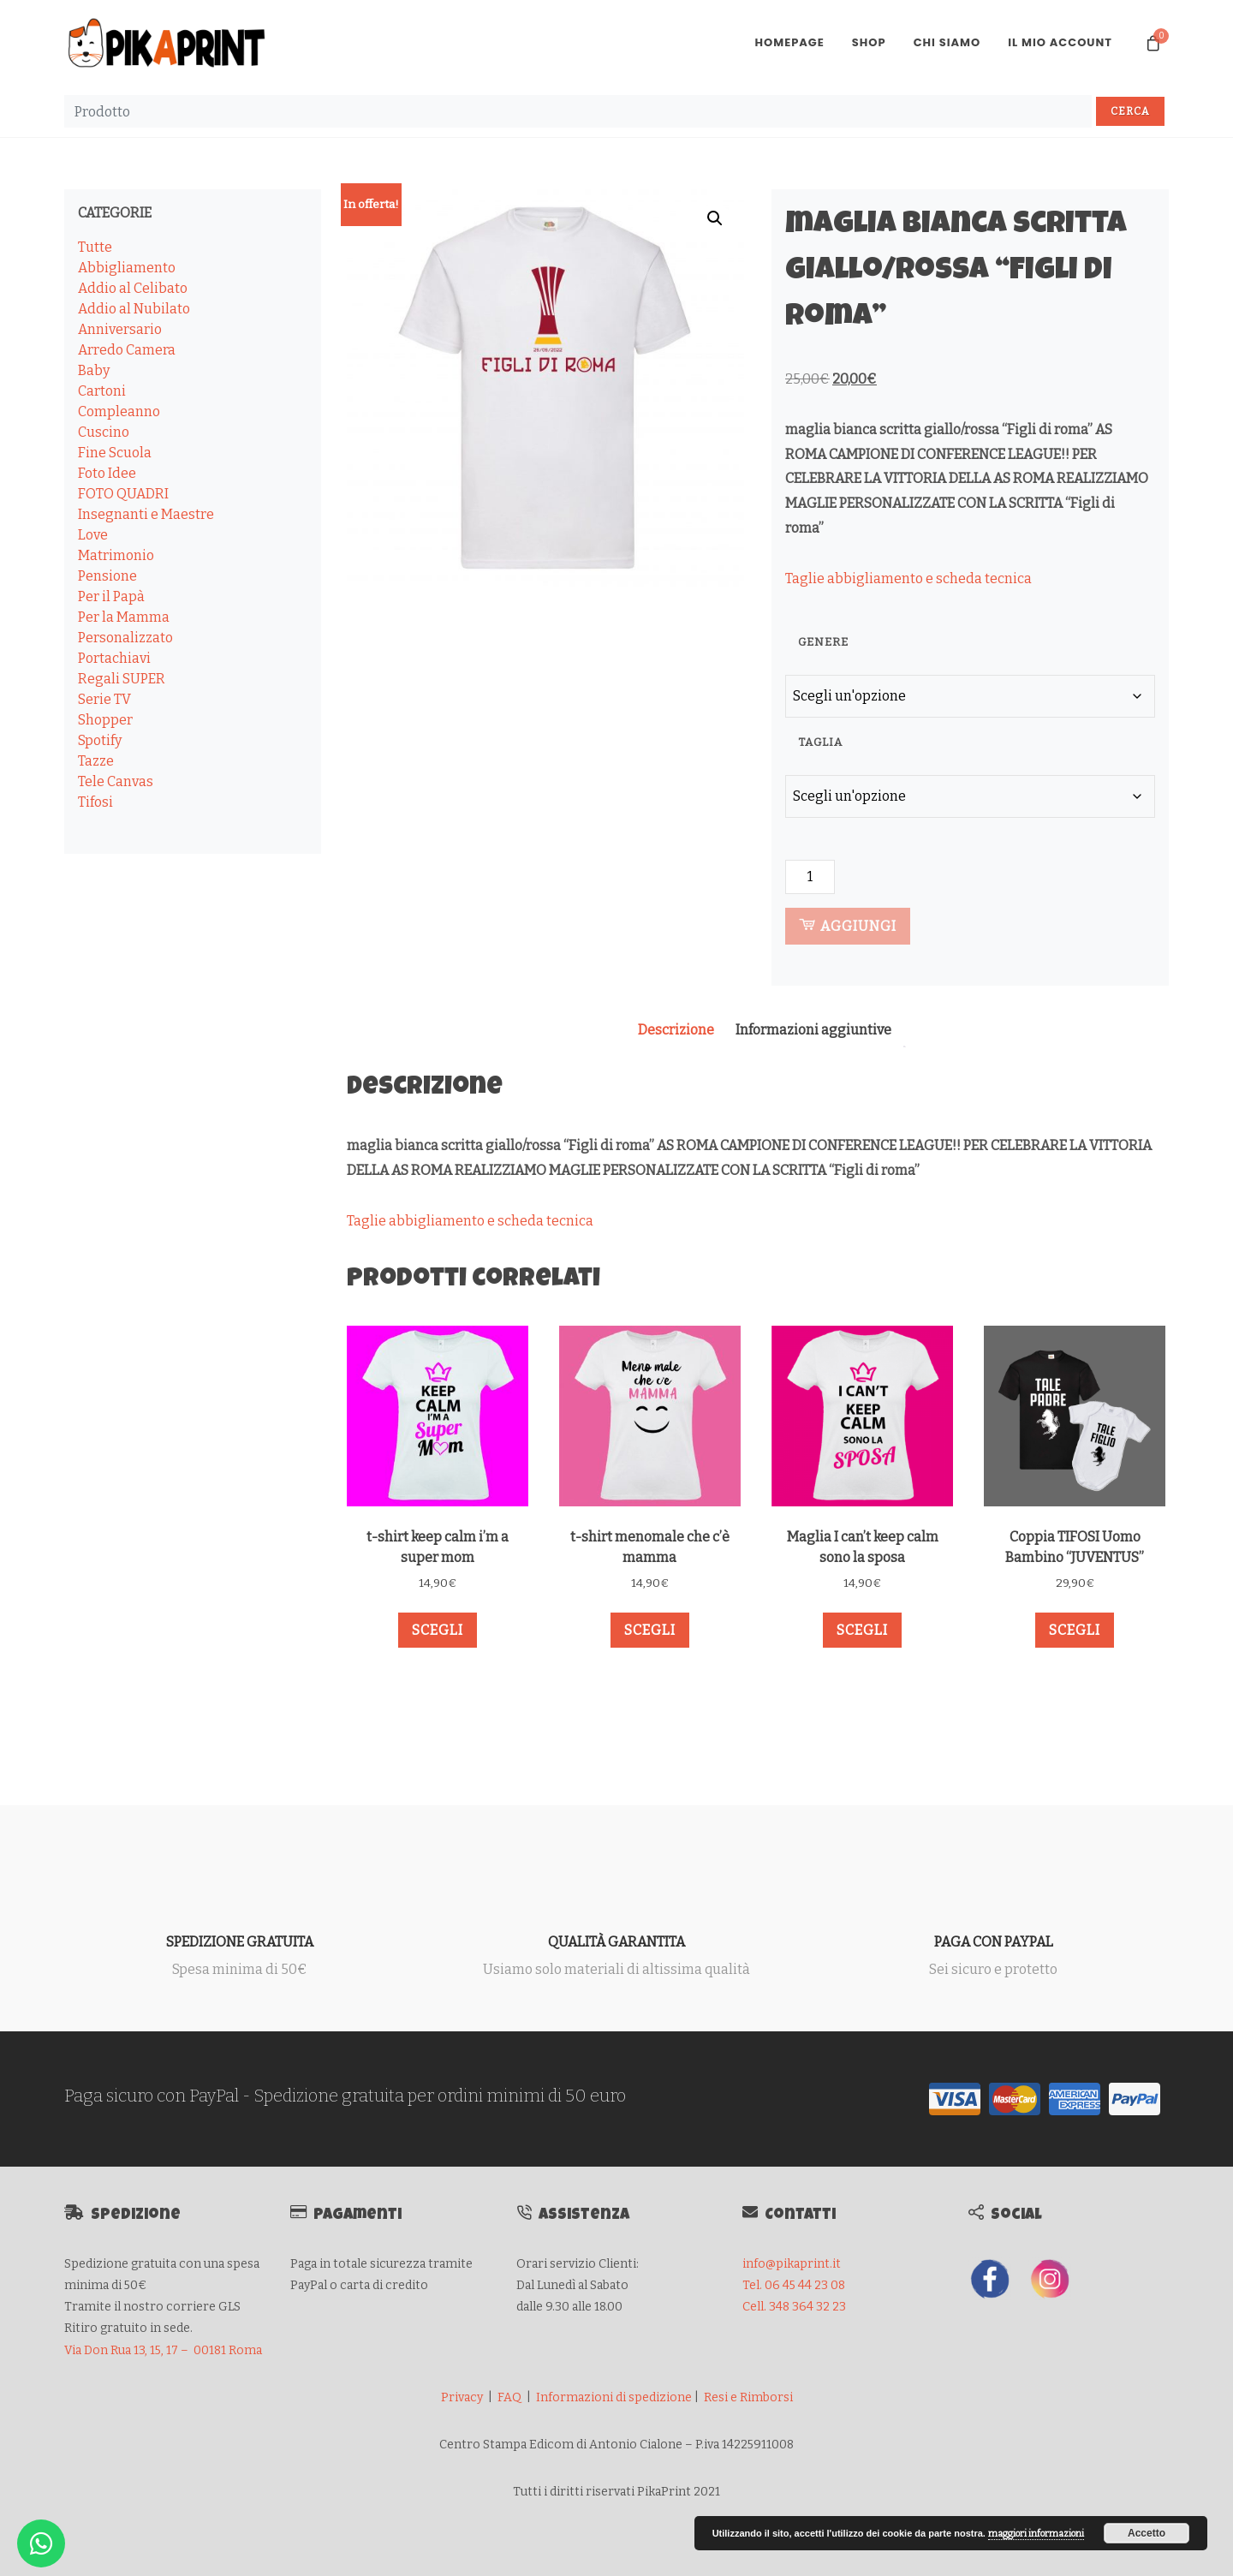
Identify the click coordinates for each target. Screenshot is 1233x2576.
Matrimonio (116, 555)
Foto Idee (107, 473)
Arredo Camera (127, 350)
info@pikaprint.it (791, 2264)
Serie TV (104, 699)
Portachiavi (114, 658)
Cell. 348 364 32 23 (794, 2306)
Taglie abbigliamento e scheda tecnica (908, 578)
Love (93, 535)
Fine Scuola (115, 452)
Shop (869, 42)
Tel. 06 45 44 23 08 (793, 2285)
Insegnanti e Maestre (146, 514)
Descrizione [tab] (676, 1030)
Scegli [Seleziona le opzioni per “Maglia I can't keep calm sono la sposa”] (862, 1630)
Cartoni (102, 391)
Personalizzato (125, 637)
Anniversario (120, 329)
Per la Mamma (124, 617)
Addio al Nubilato (134, 309)
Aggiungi (847, 924)
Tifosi (95, 802)
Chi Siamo (947, 42)
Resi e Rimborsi (748, 2397)
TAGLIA (820, 742)
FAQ (509, 2397)
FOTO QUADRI (123, 494)
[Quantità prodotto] (810, 877)
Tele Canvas (115, 781)
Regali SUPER (121, 679)
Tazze (96, 761)
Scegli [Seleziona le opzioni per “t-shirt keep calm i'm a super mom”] (437, 1630)
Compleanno (119, 411)
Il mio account (1060, 42)
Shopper (105, 720)
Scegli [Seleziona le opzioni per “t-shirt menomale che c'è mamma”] (650, 1630)
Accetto (1146, 2533)
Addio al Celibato (133, 288)
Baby (94, 370)
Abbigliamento (127, 267)
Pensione (107, 576)
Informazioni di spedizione (614, 2397)
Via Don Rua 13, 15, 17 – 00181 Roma (163, 2350)
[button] (715, 218)
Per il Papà (111, 596)
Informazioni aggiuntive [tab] (813, 1030)
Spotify (100, 740)
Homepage (789, 42)
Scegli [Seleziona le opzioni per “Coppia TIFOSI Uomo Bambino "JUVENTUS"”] (1074, 1630)
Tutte (95, 247)
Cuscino (103, 432)
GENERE (823, 641)
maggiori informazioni (1036, 2533)
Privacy (462, 2397)
